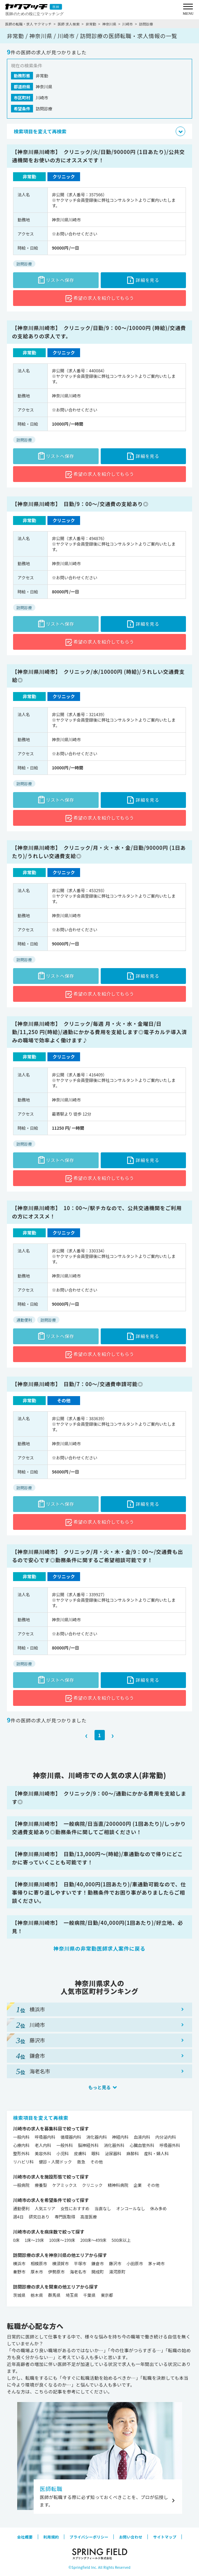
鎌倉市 (97, 2263)
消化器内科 (96, 2137)
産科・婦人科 (156, 2153)
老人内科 (43, 2145)
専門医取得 (65, 2216)
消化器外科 (114, 2145)
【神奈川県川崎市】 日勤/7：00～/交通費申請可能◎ (77, 1384)
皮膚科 (80, 2153)
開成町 (97, 2271)
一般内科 (21, 2137)
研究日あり (39, 2216)
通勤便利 (21, 2208)
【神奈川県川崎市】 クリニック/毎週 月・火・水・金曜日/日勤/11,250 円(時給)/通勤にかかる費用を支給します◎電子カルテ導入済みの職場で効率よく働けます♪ (99, 1032)
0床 (16, 2240)
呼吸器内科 (45, 2137)
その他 (96, 2161)
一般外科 (64, 2145)
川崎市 (127, 23)
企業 (137, 2185)
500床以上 (121, 2240)
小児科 (62, 2153)
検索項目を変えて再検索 (40, 2117)
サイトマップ (164, 2537)
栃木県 (37, 2295)
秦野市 (19, 2271)
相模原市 (39, 2263)
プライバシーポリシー (88, 2537)
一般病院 (21, 2185)
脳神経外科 (88, 2145)
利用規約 (51, 2537)
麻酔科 (132, 2153)
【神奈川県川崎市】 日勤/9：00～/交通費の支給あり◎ (80, 503)
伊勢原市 (56, 2271)
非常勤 (91, 23)
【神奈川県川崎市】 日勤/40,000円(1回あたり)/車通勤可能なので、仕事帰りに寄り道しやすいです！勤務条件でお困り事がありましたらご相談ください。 (99, 1892)
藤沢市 (115, 2263)
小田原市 (134, 2263)
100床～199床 (62, 2240)
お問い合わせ (130, 2537)
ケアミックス (64, 2185)
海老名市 (78, 2271)
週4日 (18, 2216)
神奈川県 (109, 23)
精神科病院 (118, 2185)
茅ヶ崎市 (156, 2263)
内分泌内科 (165, 2137)
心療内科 (21, 2145)
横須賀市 (60, 2263)
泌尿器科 (113, 2153)
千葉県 (89, 2295)
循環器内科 (70, 2137)
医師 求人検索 (69, 23)
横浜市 (19, 2263)
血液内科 (142, 2137)
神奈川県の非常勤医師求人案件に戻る (100, 1948)
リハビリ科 (23, 2161)
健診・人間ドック (55, 2161)
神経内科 (120, 2137)
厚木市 (37, 2271)
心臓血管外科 (142, 2145)
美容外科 (43, 2153)
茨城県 (19, 2295)
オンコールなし (130, 2208)
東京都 (107, 2295)
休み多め (158, 2208)
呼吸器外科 (169, 2145)
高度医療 (88, 2216)
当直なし (103, 2208)
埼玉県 (72, 2295)
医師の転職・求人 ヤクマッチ (28, 23)
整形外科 (21, 2153)
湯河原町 (117, 2271)
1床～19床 (34, 2240)
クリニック (92, 2185)
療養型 (41, 2185)
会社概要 (25, 2537)
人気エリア (45, 2208)
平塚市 (80, 2263)
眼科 (95, 2153)
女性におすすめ (74, 2208)
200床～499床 (93, 2240)
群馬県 (54, 2295)
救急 (81, 2161)
